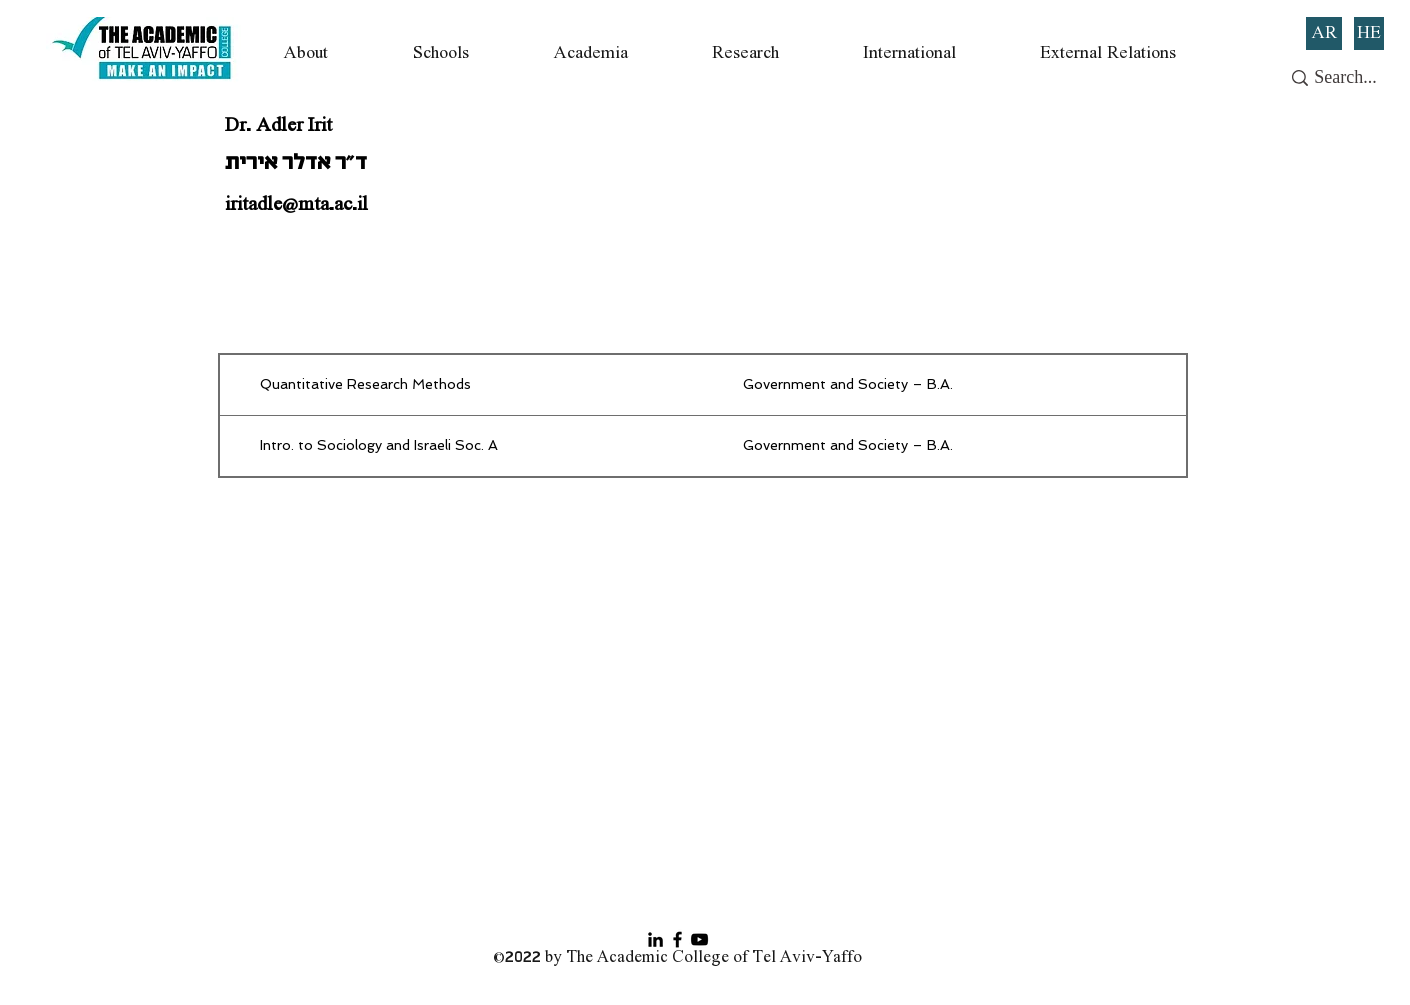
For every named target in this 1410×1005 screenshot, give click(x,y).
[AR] (1324, 33)
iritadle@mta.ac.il (296, 205)
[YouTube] (699, 939)
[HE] (1369, 33)
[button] (306, 53)
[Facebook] (677, 939)
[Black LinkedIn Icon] (655, 939)
